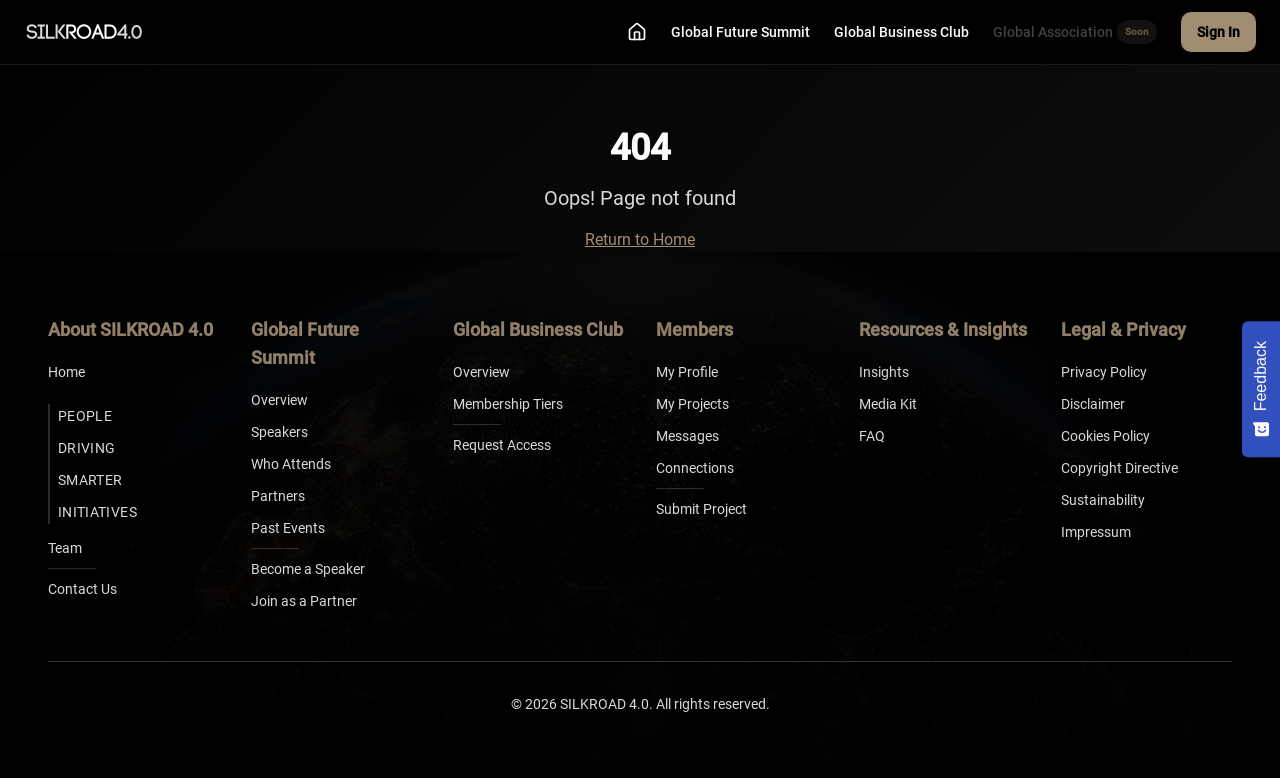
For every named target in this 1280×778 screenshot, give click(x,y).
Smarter (90, 480)
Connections (695, 468)
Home (66, 372)
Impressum (1096, 532)
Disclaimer (1093, 404)
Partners (278, 496)
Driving (86, 448)
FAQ (872, 436)
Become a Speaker (308, 569)
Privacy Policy (1104, 372)
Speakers (279, 432)
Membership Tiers (508, 404)
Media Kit (888, 404)
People (85, 416)
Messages (687, 436)
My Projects (692, 404)
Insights (884, 372)
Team (65, 548)
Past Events (288, 528)
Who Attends (291, 464)
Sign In (1218, 32)
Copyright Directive (1119, 468)
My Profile (687, 372)
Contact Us (82, 589)
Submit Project (701, 509)
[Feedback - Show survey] (1261, 389)
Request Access (502, 445)
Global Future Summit (740, 32)
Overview (279, 400)
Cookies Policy (1105, 436)
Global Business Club (901, 32)
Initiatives (97, 512)
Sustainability (1103, 500)
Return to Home (640, 239)
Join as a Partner (304, 601)
